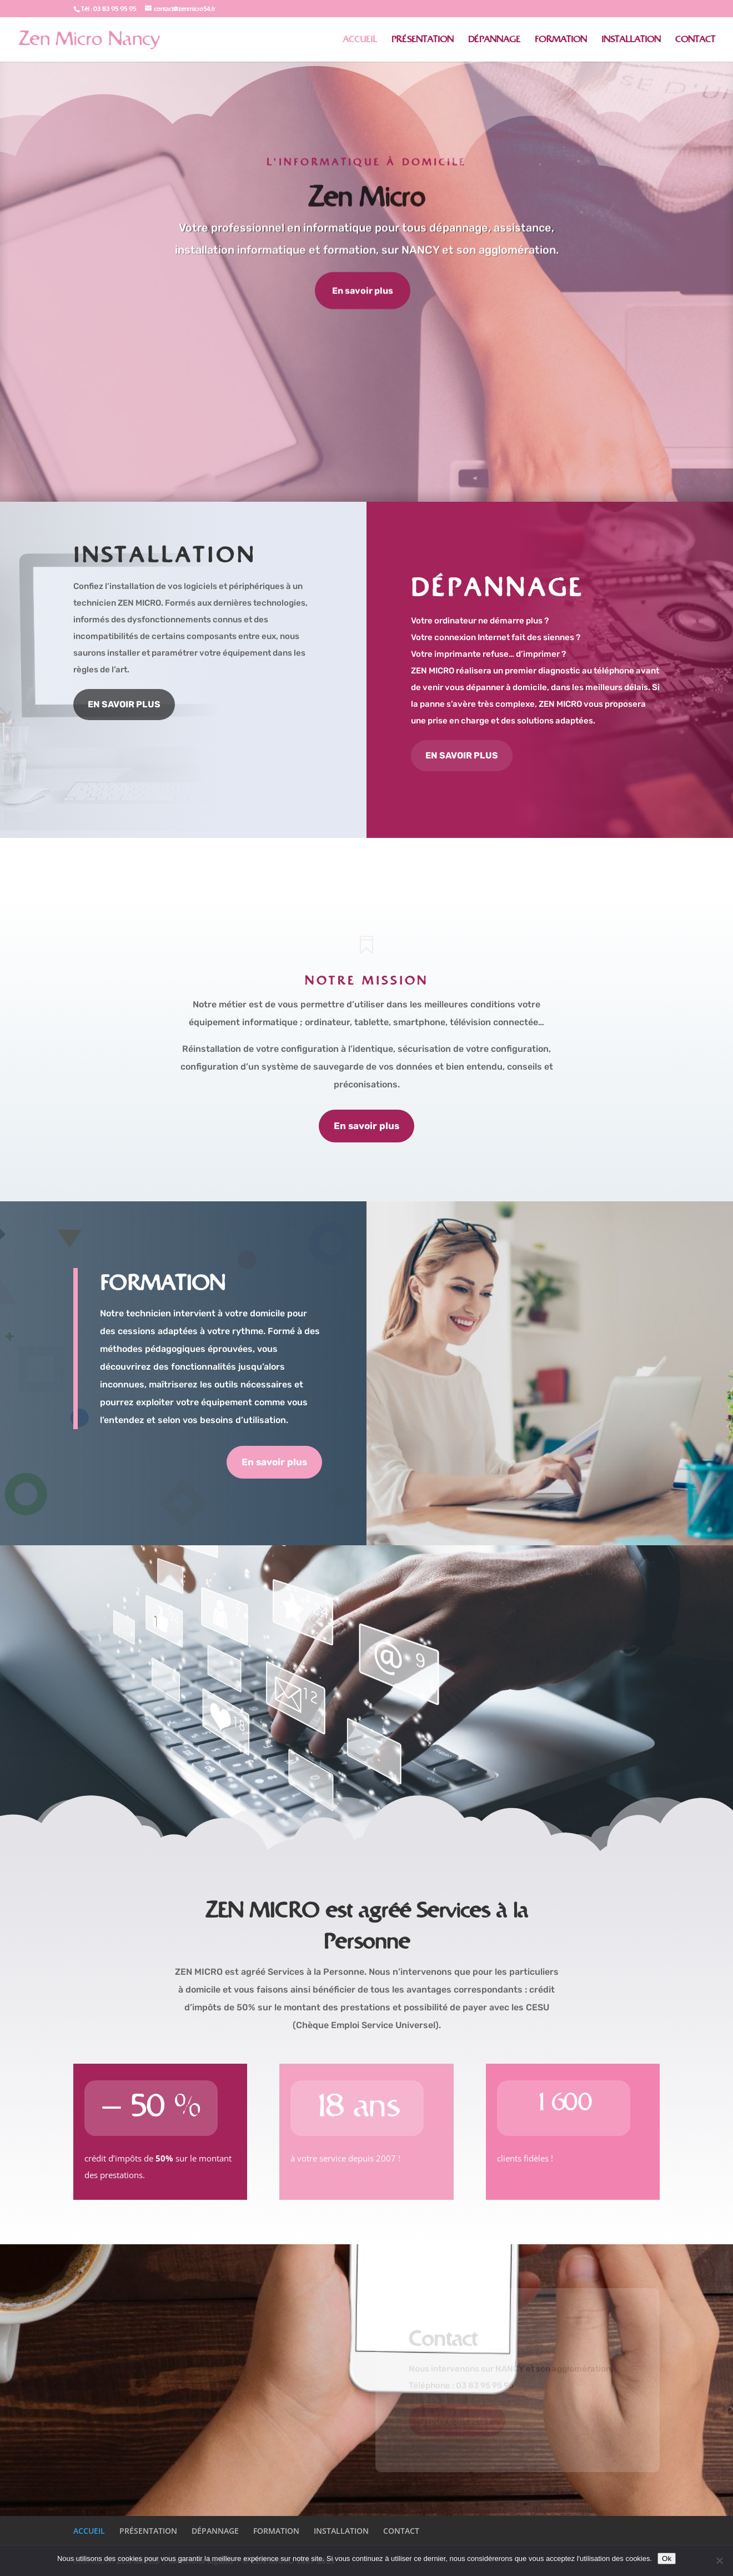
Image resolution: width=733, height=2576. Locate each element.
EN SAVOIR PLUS (124, 704)
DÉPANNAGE (494, 40)
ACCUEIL (360, 40)
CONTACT (695, 40)
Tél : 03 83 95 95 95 (108, 9)
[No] (719, 2560)
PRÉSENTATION (422, 40)
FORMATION (561, 40)
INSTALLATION (631, 40)
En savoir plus (362, 292)
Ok (666, 2558)
